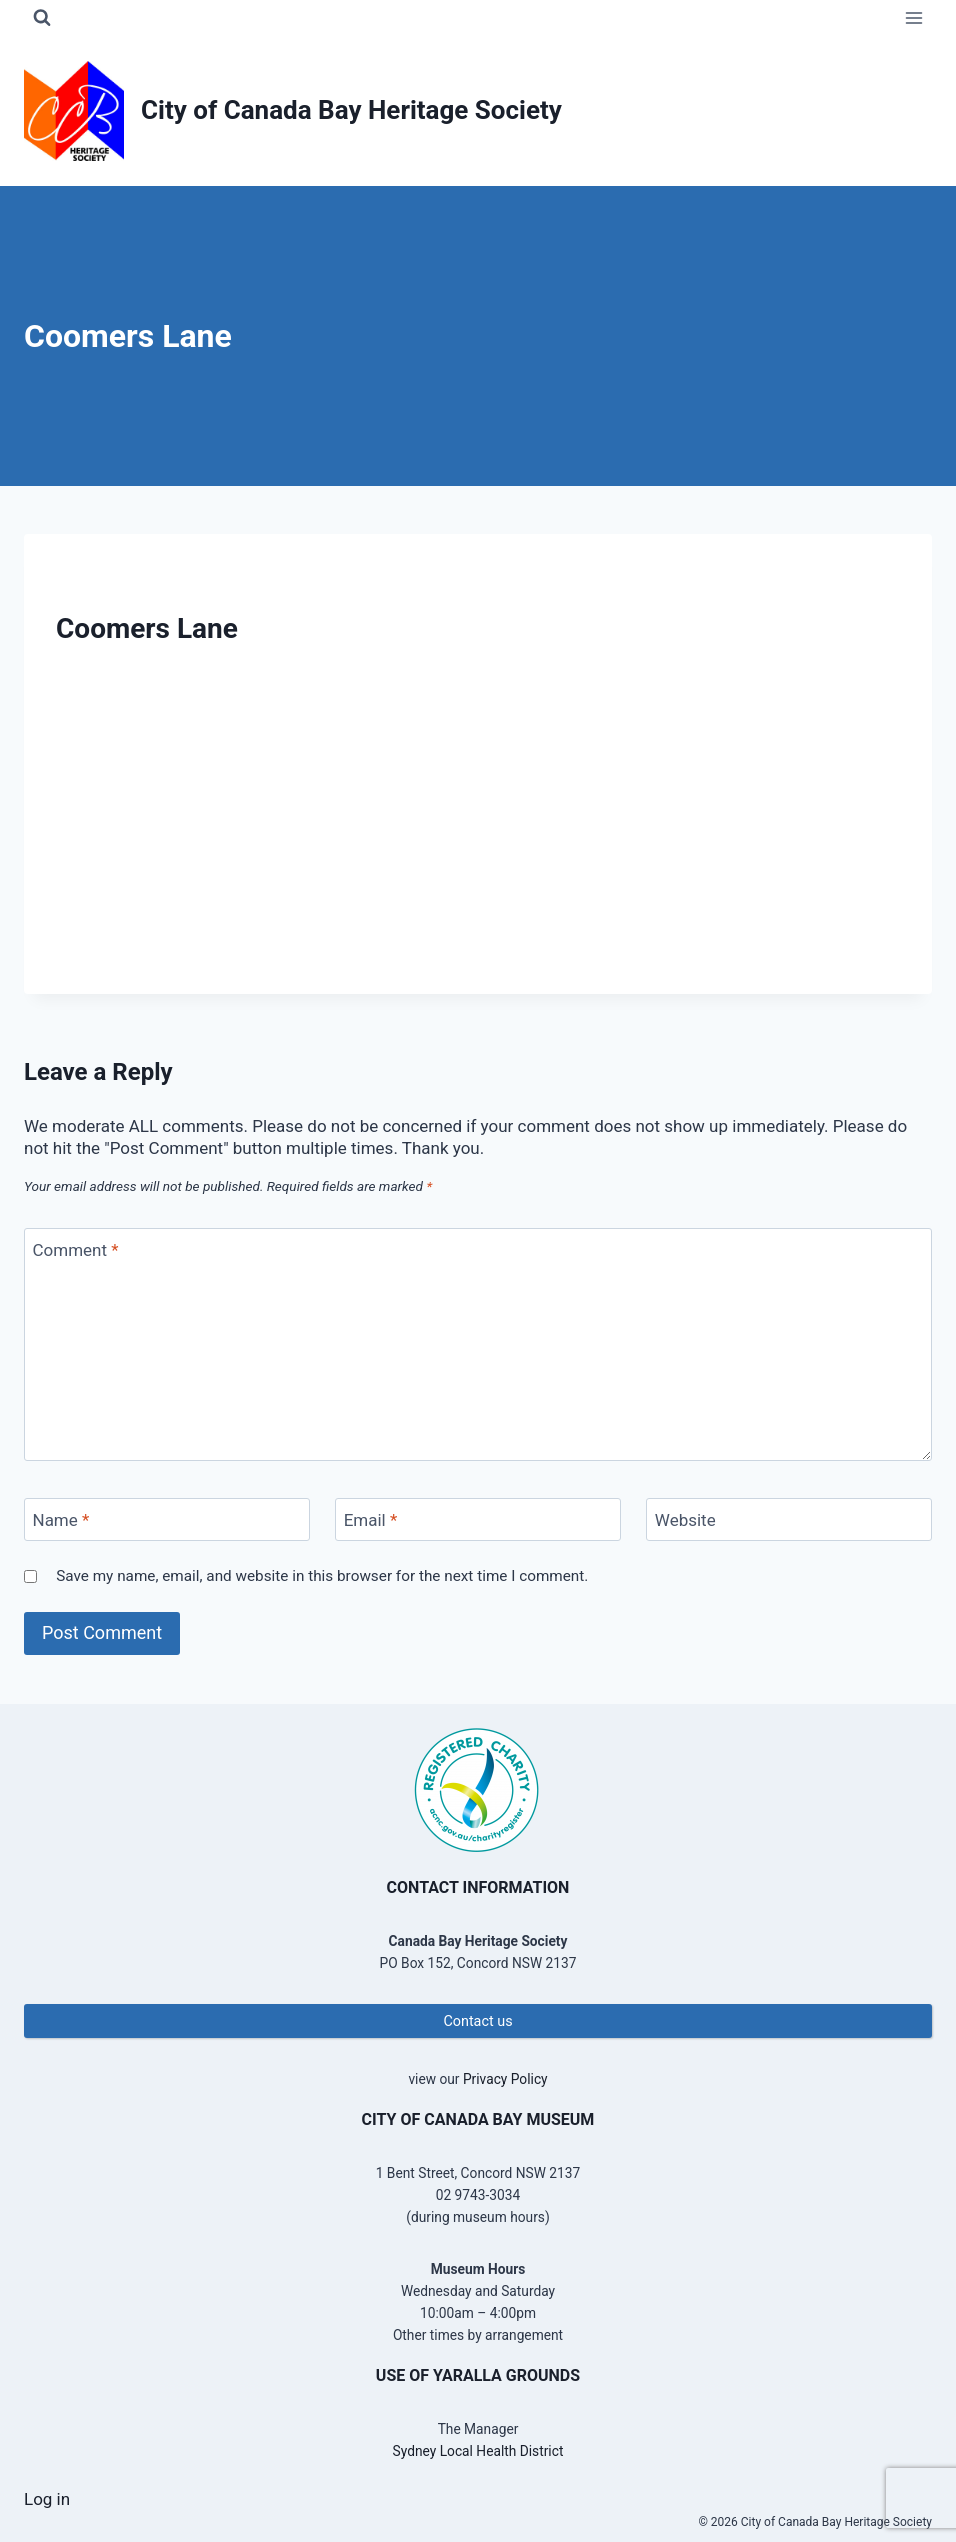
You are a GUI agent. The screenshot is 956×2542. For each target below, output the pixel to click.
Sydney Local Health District (478, 2451)
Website (685, 1520)
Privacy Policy (505, 2079)
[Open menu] (913, 17)
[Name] (167, 1519)
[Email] (478, 1519)
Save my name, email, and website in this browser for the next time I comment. (322, 1576)
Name (61, 1520)
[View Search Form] (42, 18)
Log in (47, 2499)
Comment (76, 1250)
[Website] (789, 1519)
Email (371, 1520)
